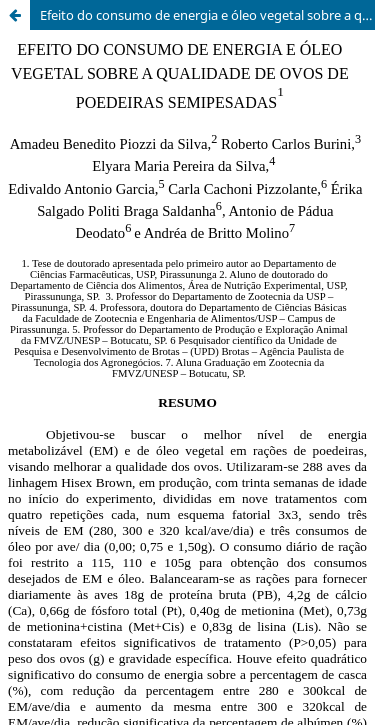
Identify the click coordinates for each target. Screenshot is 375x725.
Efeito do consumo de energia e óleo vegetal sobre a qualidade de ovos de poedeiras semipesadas (207, 15)
